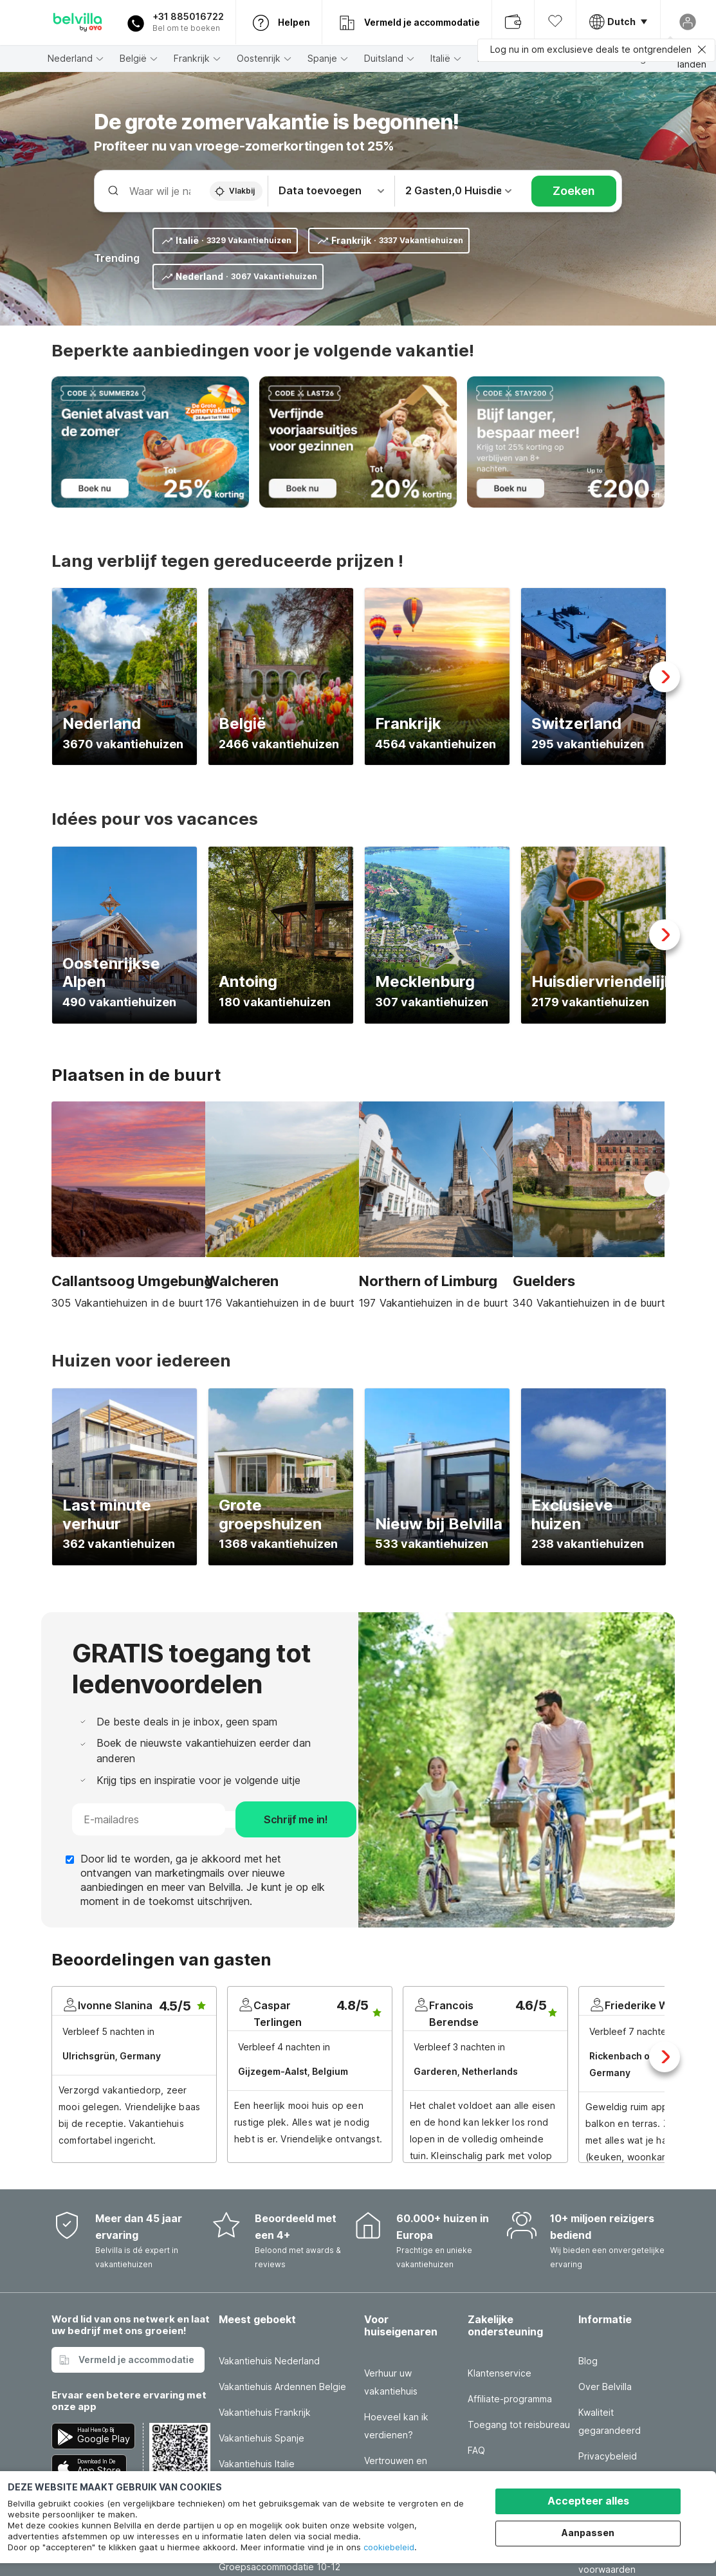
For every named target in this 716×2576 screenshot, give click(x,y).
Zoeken (574, 191)
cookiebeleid (388, 2547)
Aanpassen (588, 2532)
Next (664, 676)
